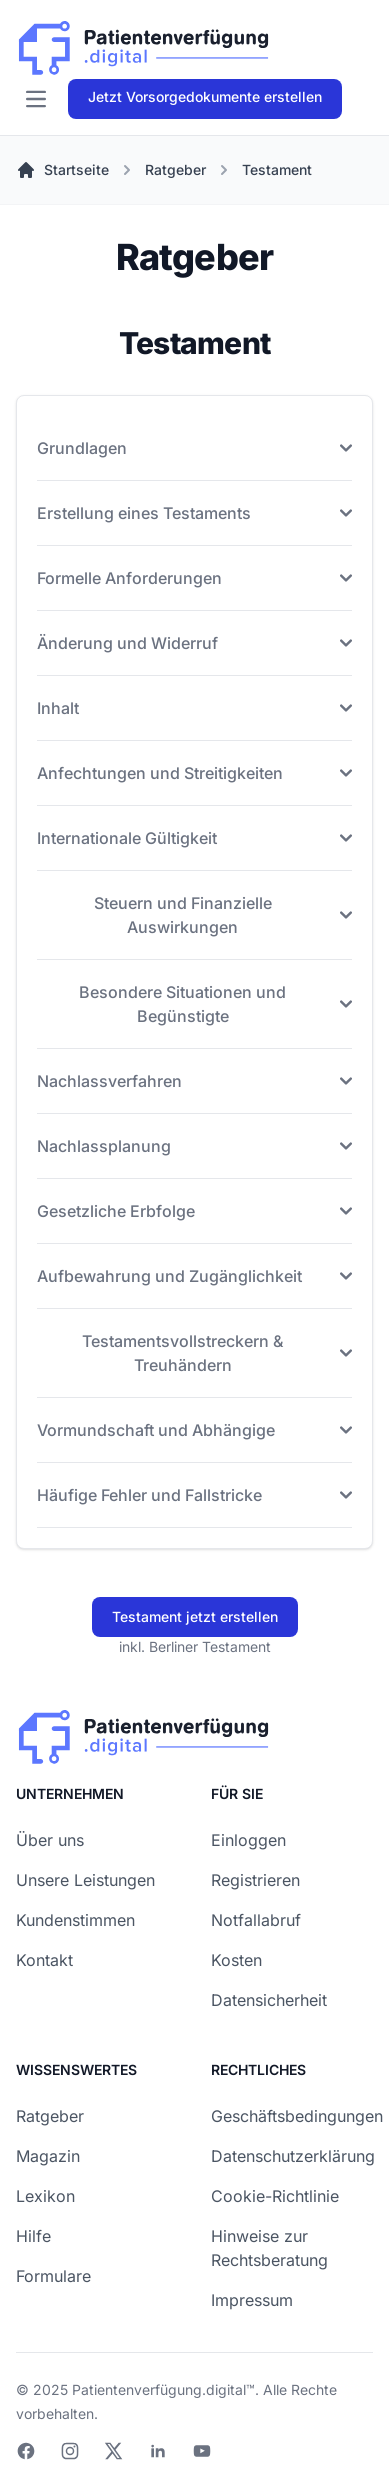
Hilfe (33, 2236)
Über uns (50, 1840)
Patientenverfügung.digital (159, 2389)
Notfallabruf (256, 1920)
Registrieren (255, 1880)
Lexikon (45, 2196)
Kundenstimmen (75, 1920)
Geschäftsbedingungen (297, 2116)
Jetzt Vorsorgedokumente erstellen (205, 96)
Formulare (53, 2276)
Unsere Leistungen (85, 1880)
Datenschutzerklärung (293, 2156)
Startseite (62, 170)
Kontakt (44, 1960)
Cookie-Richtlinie (275, 2196)
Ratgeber (50, 2116)
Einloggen (248, 1840)
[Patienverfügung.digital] (143, 43)
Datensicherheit (269, 2000)
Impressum (252, 2300)
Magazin (48, 2156)
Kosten (236, 1960)
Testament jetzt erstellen (195, 1616)
